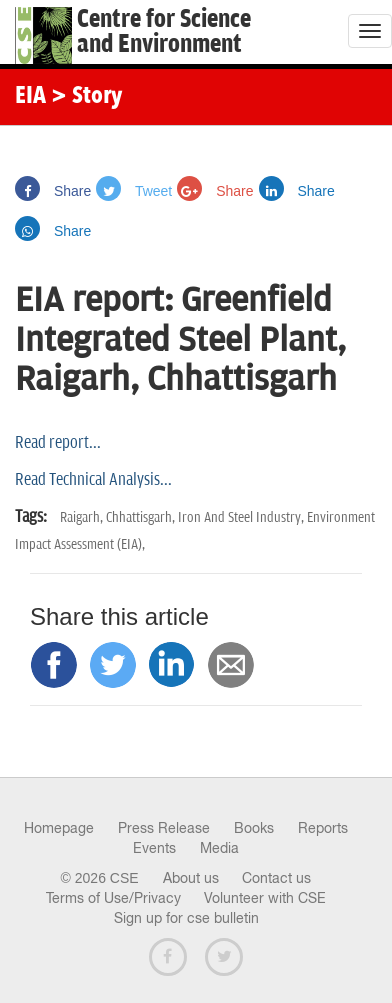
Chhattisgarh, (142, 517)
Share (53, 191)
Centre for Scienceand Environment (164, 32)
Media (219, 848)
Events (154, 848)
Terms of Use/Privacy (113, 898)
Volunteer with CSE (265, 898)
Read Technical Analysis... (93, 480)
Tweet (134, 191)
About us (191, 878)
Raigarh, (83, 517)
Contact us (276, 878)
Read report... (58, 443)
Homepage (59, 828)
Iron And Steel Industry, (242, 517)
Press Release (164, 828)
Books (254, 828)
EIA (30, 97)
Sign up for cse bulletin (186, 918)
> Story (86, 97)
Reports (323, 828)
